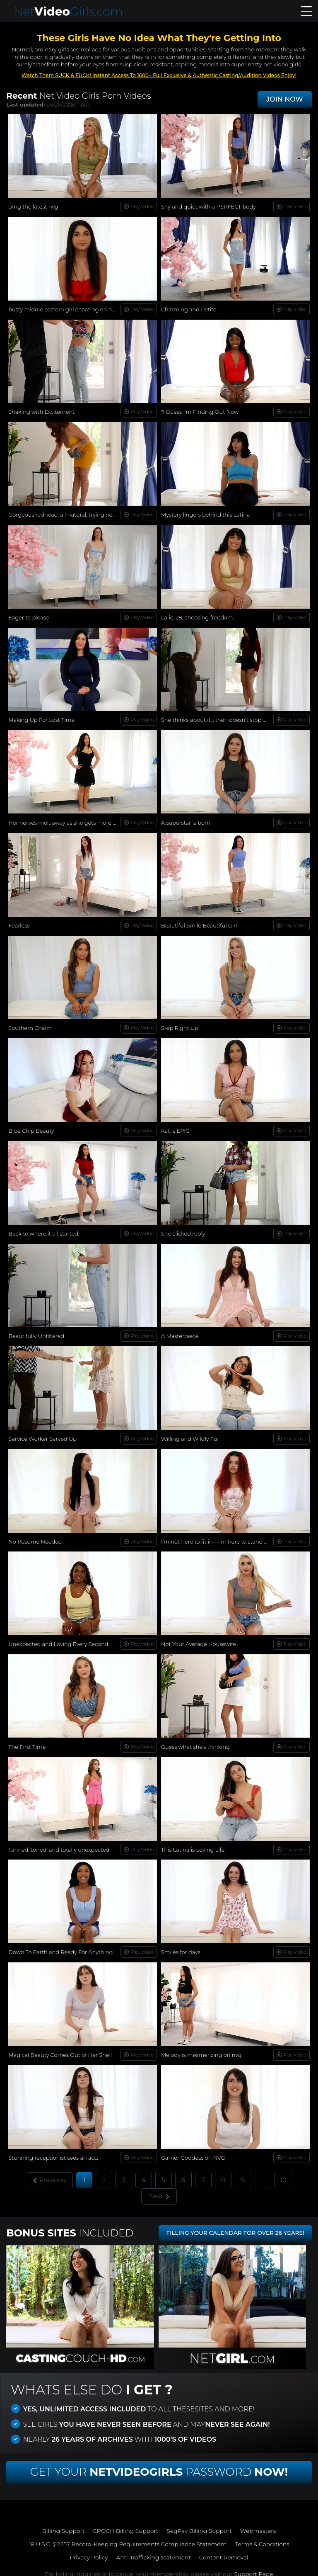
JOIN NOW (285, 99)
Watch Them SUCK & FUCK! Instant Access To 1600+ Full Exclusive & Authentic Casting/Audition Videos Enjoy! (159, 75)
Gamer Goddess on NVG (193, 2151)
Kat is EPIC (175, 1127)
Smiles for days (181, 1946)
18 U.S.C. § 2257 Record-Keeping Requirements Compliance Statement (127, 2538)
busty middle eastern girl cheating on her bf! (67, 309)
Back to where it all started (43, 1230)
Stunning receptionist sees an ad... (53, 2151)
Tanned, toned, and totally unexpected (59, 1844)
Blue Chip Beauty (31, 1127)
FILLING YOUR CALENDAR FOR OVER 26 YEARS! (233, 2227)
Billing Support (62, 2525)
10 (284, 2173)
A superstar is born (186, 820)
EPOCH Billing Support (125, 2525)
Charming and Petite (189, 309)
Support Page (253, 2568)
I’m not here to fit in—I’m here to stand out (217, 1537)
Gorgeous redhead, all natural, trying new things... (74, 513)
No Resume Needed (35, 1537)
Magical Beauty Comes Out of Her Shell (60, 2049)
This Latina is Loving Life (193, 1844)
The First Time (27, 1741)
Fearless (19, 923)
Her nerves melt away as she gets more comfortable (77, 820)
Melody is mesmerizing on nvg (201, 2049)
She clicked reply (183, 1230)
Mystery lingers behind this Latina (206, 513)
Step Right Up (180, 1025)
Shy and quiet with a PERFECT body (209, 206)
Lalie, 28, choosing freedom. (198, 616)
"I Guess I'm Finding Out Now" (201, 411)
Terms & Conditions (263, 2538)
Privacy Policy (87, 2552)
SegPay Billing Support (200, 2525)
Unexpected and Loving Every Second (58, 1639)
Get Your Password (159, 2466)
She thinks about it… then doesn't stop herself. (222, 718)
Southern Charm (30, 1025)
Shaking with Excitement (41, 411)
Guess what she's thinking (195, 1741)
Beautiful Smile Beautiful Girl (199, 923)
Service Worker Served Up (42, 1434)
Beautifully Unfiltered (36, 1332)
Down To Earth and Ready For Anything (61, 1946)
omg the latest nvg (33, 206)
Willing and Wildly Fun (191, 1434)
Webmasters (259, 2525)
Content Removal (225, 2552)
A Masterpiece (180, 1332)
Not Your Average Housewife (199, 1639)
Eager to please (28, 616)
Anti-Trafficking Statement (153, 2552)
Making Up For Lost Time (41, 718)
